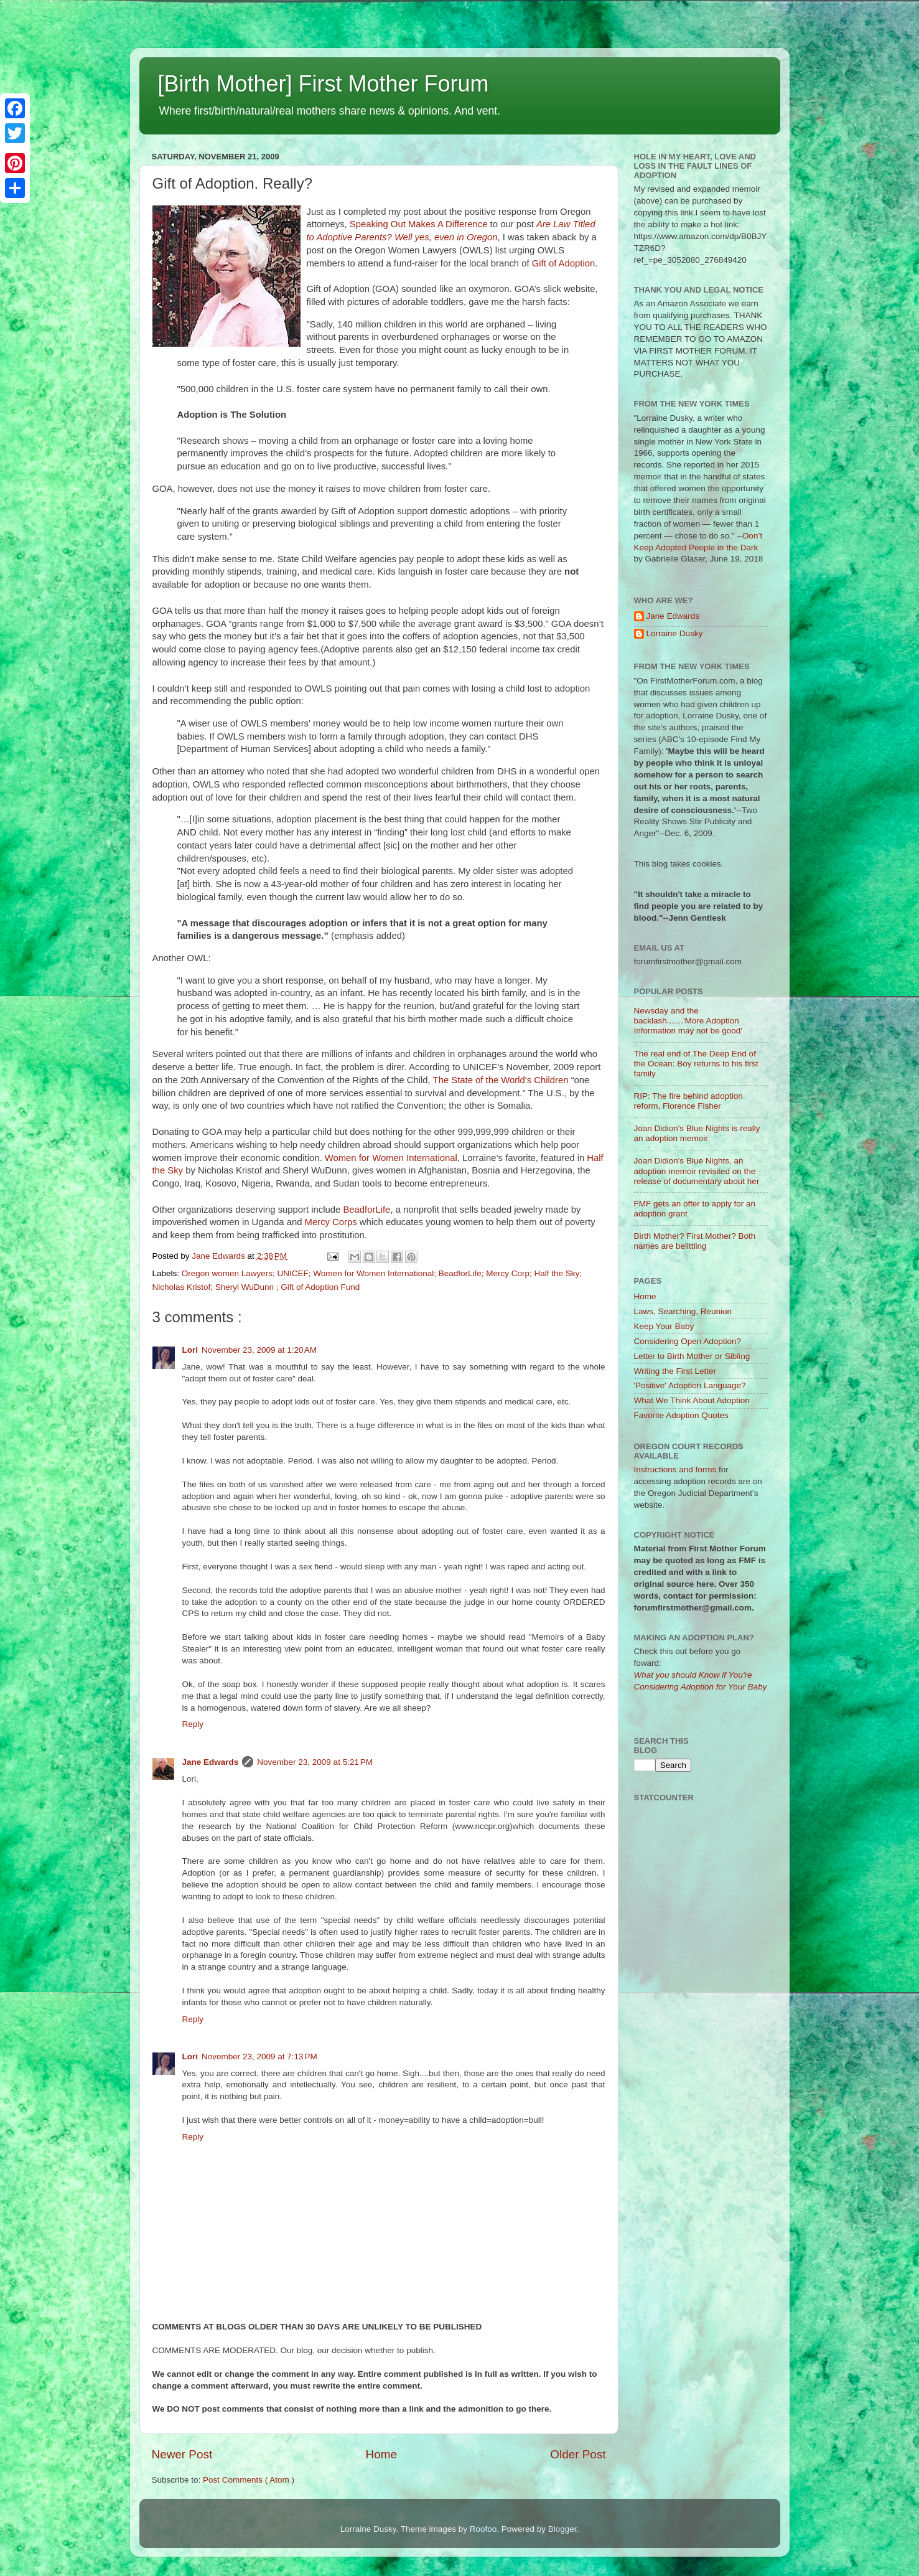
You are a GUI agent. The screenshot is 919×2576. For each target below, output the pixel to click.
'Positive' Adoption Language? (690, 1385)
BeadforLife (366, 1210)
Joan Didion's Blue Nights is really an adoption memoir (697, 1133)
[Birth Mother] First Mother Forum (323, 83)
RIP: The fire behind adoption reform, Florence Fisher (688, 1101)
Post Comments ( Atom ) (248, 2479)
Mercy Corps (331, 1222)
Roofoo (483, 2529)
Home (381, 2454)
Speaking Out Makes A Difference (419, 224)
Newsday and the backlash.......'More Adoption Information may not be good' (688, 1020)
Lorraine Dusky (674, 633)
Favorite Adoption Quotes (681, 1415)
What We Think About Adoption (692, 1400)
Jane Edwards (210, 1762)
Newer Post (182, 2454)
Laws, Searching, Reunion (683, 1311)
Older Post (577, 2454)
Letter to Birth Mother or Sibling (692, 1356)
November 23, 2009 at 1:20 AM (259, 1350)
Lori (190, 1350)
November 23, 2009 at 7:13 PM (259, 2056)
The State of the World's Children (501, 1080)
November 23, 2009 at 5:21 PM (315, 1762)
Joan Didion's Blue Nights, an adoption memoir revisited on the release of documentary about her (697, 1170)
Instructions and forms (675, 1469)
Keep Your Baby (664, 1326)
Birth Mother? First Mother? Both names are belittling (695, 1241)
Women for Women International (391, 1158)
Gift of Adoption (563, 263)
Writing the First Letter (675, 1371)
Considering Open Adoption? (688, 1341)
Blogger (562, 2529)
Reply (193, 1724)
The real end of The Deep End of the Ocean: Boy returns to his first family (696, 1063)
